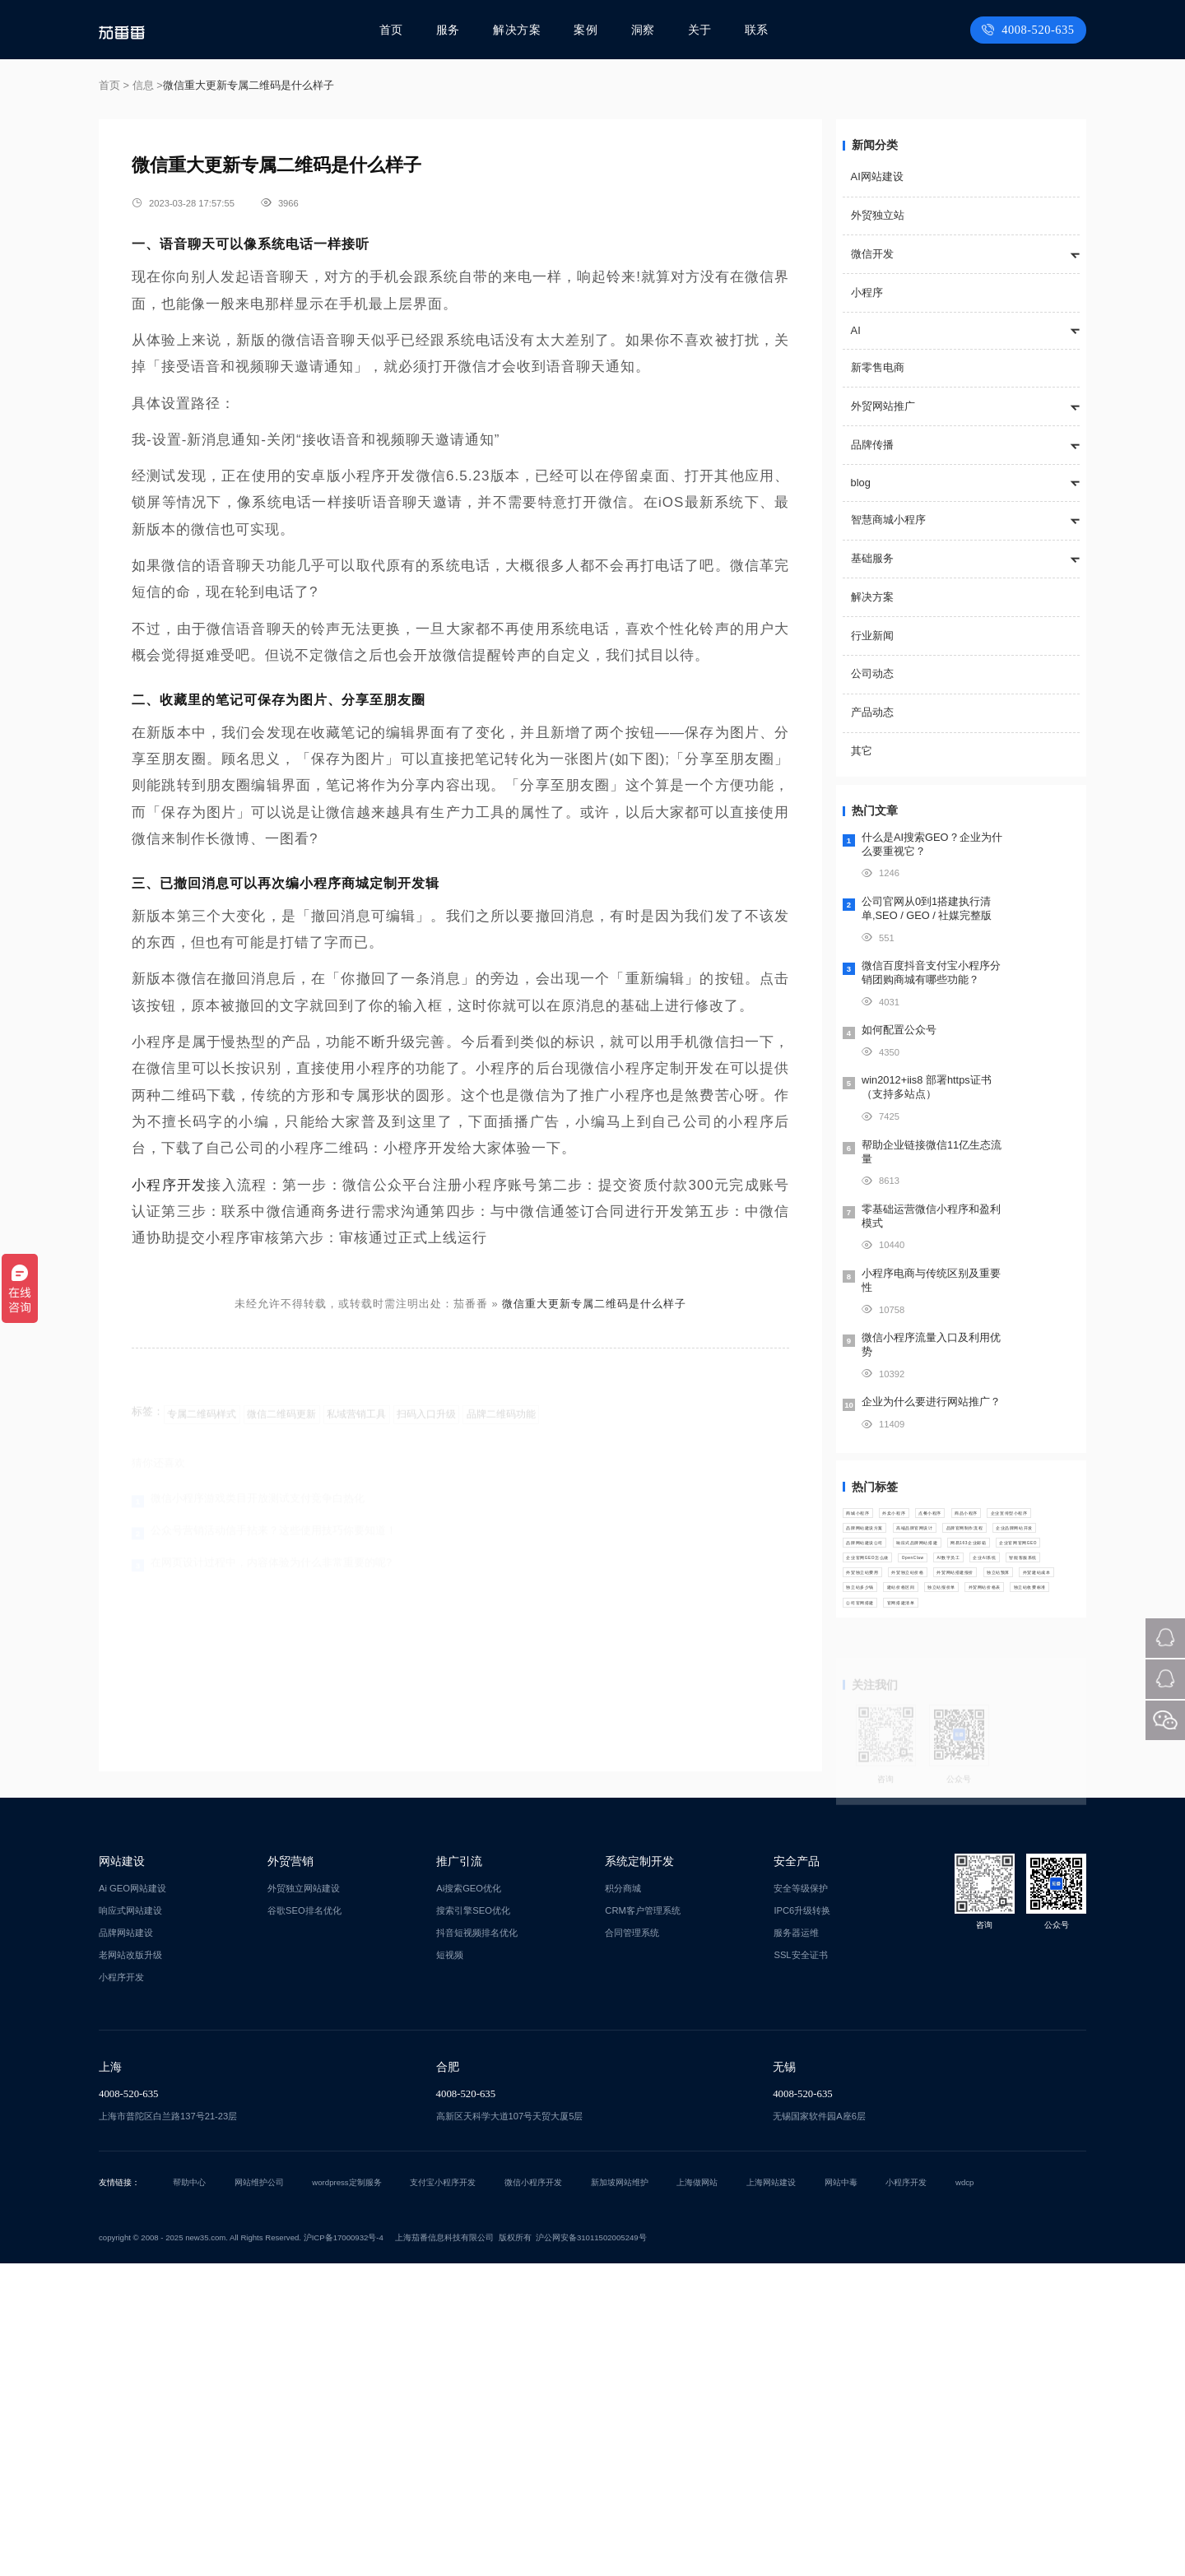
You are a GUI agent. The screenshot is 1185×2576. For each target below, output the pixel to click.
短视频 (449, 2267)
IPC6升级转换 (802, 2223)
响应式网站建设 (130, 2223)
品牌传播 (872, 445)
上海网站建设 (771, 2494)
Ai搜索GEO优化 (468, 2201)
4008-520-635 (1031, 29)
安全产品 (797, 2173)
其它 (861, 751)
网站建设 (122, 2173)
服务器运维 (796, 2245)
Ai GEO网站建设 (132, 2201)
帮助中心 (189, 2494)
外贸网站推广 (883, 406)
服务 (453, 29)
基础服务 (872, 558)
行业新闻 (872, 635)
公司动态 (872, 673)
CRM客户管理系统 (642, 2223)
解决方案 (521, 29)
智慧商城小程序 (888, 519)
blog (861, 482)
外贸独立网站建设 (303, 2201)
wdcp (964, 2494)
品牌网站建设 (126, 2245)
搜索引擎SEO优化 (473, 2223)
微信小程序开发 (533, 2494)
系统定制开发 (639, 2173)
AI (856, 330)
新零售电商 (877, 367)
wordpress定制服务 (346, 2494)
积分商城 (623, 2201)
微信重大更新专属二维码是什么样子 (594, 1303)
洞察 (644, 29)
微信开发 (872, 254)
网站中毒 (841, 2494)
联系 (756, 29)
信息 (143, 85)
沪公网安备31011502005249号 (591, 2550)
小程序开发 (169, 1185)
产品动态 (872, 712)
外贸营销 (290, 2173)
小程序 (867, 292)
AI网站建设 (877, 176)
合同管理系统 (632, 2245)
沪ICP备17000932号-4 (343, 2550)
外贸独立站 (877, 215)
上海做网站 (697, 2494)
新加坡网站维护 (619, 2494)
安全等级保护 (801, 2201)
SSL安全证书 (800, 2267)
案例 (588, 29)
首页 (397, 29)
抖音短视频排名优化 (477, 2245)
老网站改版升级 (130, 2267)
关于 (700, 29)
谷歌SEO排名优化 (304, 2223)
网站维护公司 (259, 2494)
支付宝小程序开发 (443, 2494)
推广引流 (459, 2173)
